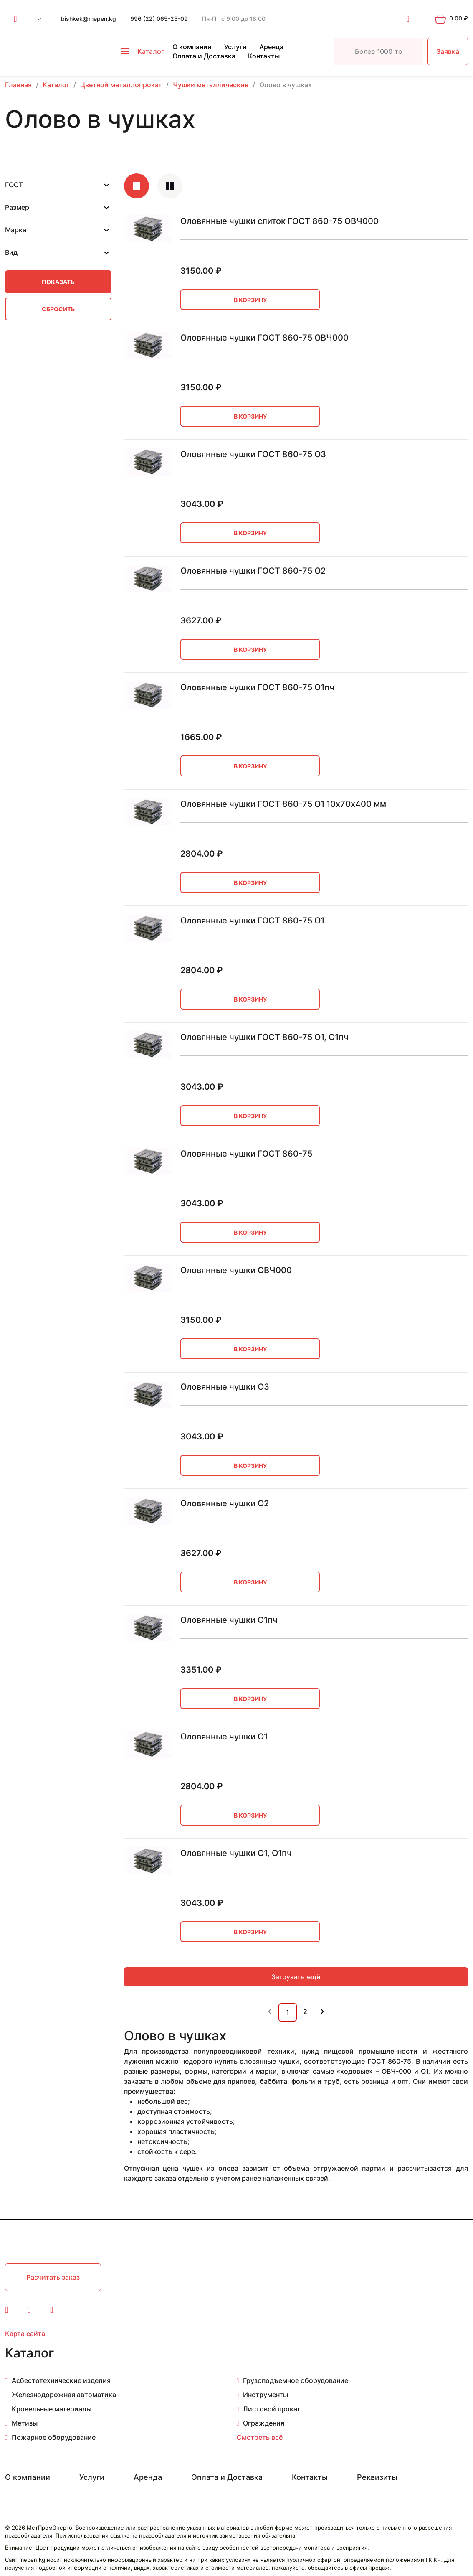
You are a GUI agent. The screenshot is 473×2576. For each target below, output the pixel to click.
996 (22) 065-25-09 (159, 18)
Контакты (264, 56)
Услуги (235, 47)
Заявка (447, 51)
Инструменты (265, 2394)
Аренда (271, 47)
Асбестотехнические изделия (61, 2380)
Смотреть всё (260, 2437)
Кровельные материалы (51, 2409)
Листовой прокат (272, 2409)
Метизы (25, 2423)
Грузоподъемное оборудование (295, 2380)
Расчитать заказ (53, 2277)
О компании (192, 47)
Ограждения (263, 2423)
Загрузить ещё (295, 1977)
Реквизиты (377, 2477)
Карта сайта (25, 2333)
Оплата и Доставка (203, 56)
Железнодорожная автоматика (64, 2394)
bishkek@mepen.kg (88, 18)
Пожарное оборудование (54, 2437)
